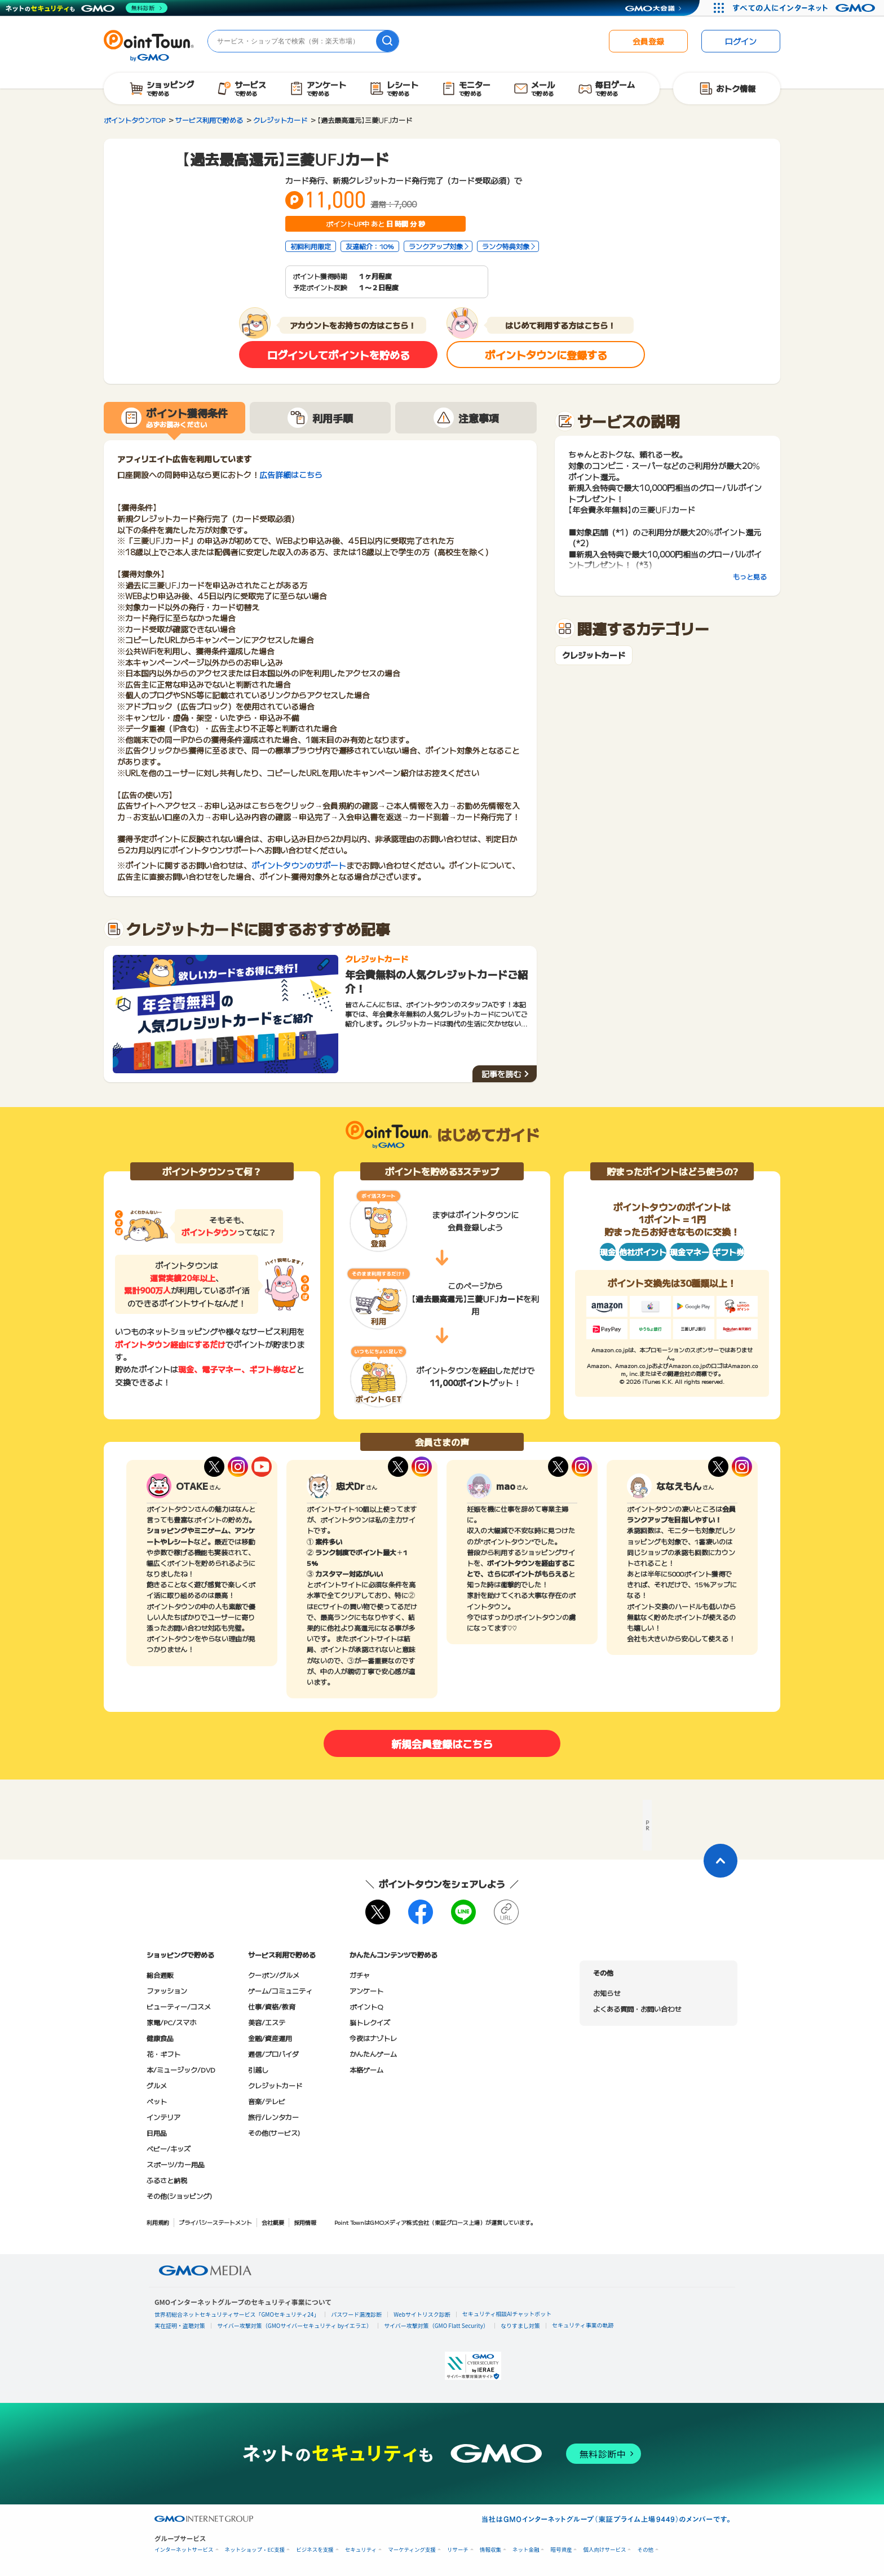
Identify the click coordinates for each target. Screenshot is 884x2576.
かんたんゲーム (373, 2054)
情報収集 (490, 2549)
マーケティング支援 (412, 2549)
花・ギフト (163, 2054)
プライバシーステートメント (215, 2222)
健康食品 (160, 2038)
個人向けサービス (604, 2549)
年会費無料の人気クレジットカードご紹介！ (436, 981)
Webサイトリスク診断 (422, 2314)
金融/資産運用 (270, 2038)
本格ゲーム (366, 2069)
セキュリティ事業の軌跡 (582, 2325)
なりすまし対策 (520, 2325)
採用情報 (305, 2222)
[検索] (387, 41)
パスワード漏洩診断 (356, 2314)
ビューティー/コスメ (179, 2006)
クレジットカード (593, 655)
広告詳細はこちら (290, 474)
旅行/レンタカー (273, 2117)
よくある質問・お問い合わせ (637, 2008)
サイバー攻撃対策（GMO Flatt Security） (436, 2325)
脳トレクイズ (370, 2022)
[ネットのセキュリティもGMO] (86, 8)
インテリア (163, 2117)
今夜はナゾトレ (373, 2038)
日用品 (157, 2132)
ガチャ (360, 1975)
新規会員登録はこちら (442, 1743)
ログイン (741, 41)
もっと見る (750, 576)
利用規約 (158, 2222)
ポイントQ (366, 2006)
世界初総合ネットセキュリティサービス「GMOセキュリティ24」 (236, 2314)
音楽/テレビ (266, 2101)
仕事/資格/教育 (271, 2006)
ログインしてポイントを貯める (338, 354)
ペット (157, 2101)
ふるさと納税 (167, 2180)
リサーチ (457, 2549)
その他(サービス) (274, 2132)
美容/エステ (266, 2022)
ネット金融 (526, 2549)
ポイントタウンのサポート (298, 865)
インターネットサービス (184, 2549)
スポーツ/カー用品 (176, 2164)
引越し (258, 2069)
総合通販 (160, 1975)
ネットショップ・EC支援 (255, 2549)
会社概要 (273, 2222)
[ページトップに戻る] (720, 1861)
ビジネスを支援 (315, 2549)
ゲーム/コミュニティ (280, 1990)
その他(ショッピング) (179, 2196)
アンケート (366, 1990)
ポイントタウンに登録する (546, 354)
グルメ (157, 2085)
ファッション (167, 1990)
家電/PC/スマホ (171, 2022)
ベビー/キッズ (169, 2148)
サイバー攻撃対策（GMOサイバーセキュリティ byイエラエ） (294, 2325)
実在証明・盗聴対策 (179, 2325)
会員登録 (648, 41)
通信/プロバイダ (273, 2054)
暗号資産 (561, 2549)
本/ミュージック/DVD (181, 2069)
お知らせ (606, 1993)
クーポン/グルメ (273, 1975)
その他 (645, 2549)
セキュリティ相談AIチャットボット (506, 2313)
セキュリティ (361, 2549)
